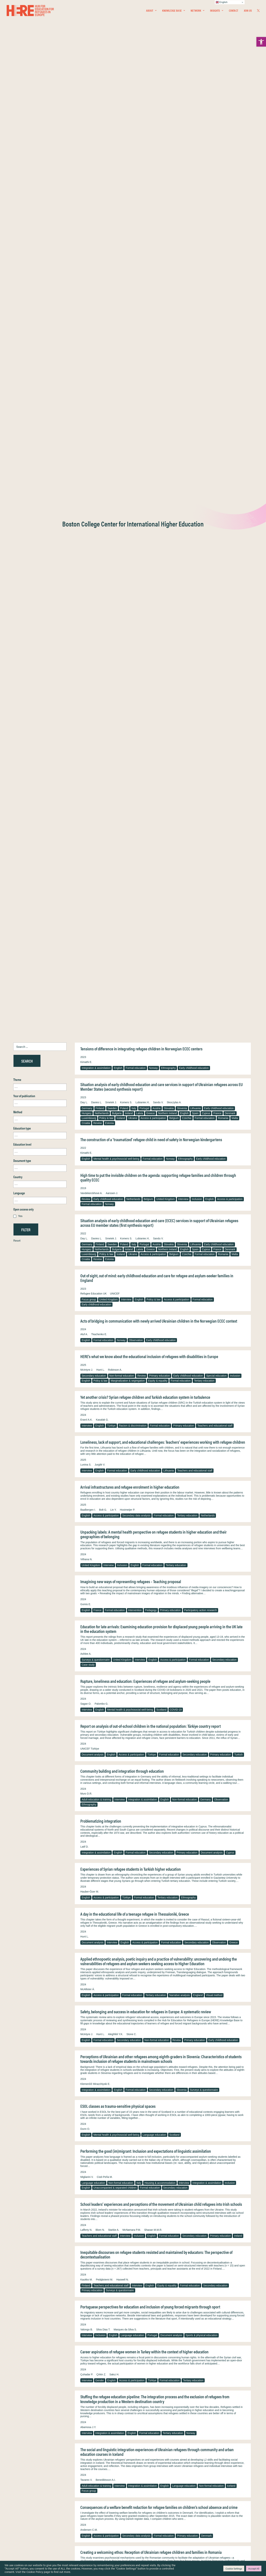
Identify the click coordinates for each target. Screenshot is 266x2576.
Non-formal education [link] (121, 1375)
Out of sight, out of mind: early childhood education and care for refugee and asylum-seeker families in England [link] (156, 1278)
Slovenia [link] (182, 1108)
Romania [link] (223, 1118)
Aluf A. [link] (84, 1334)
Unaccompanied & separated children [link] (115, 2187)
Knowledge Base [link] (173, 10)
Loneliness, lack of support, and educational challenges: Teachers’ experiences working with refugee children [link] (162, 1442)
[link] (261, 42)
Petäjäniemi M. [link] (104, 2279)
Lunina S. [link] (85, 1464)
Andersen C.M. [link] (89, 2529)
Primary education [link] (159, 1375)
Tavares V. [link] (86, 2479)
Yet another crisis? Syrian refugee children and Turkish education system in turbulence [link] (145, 1397)
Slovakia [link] (169, 1108)
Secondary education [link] (94, 1375)
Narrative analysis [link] (179, 1995)
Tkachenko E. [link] (99, 1334)
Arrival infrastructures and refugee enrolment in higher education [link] (129, 1487)
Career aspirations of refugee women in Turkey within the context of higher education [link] (144, 2351)
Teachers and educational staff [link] (214, 1425)
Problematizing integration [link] (100, 1821)
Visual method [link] (214, 1995)
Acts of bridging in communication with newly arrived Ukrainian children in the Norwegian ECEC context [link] (158, 1321)
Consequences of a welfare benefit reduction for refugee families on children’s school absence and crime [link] (159, 2507)
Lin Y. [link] (113, 1509)
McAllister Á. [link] (87, 1989)
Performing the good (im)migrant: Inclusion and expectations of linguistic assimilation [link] (145, 2151)
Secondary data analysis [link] (136, 1515)
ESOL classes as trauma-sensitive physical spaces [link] (118, 2106)
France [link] (217, 1113)
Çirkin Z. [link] (101, 2374)
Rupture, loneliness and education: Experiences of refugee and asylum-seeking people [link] (145, 1681)
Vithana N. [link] (86, 1559)
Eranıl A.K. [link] (86, 1419)
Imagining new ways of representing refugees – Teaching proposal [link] (130, 1581)
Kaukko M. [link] (86, 2279)
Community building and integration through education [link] (122, 1771)
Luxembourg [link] (89, 1118)
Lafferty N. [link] (86, 2229)
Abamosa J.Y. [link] (88, 2427)
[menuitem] (151, 10)
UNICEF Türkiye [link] (89, 1748)
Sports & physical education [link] (202, 2335)
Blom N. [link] (100, 2229)
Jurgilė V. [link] (100, 1464)
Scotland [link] (161, 1709)
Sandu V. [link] (158, 1102)
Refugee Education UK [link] (93, 1293)
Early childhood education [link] (194, 1067)
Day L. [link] (84, 1102)
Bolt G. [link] (103, 1509)
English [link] (118, 1067)
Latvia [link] (139, 1113)
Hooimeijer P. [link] (127, 1509)
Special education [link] (216, 1375)
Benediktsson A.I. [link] (106, 2479)
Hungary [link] (86, 1113)
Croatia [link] (86, 1123)
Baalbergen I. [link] (88, 1509)
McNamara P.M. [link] (131, 2229)
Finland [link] (100, 1108)
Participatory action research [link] (200, 1610)
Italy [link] (134, 1108)
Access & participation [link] (153, 1118)
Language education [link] (154, 2134)
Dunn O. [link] (85, 2128)
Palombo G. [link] (101, 1703)
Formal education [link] (136, 1067)
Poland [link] (124, 1108)
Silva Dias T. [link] (103, 2329)
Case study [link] (88, 1664)
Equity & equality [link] (157, 1380)
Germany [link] (87, 1108)
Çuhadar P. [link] (86, 2374)
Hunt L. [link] (100, 1369)
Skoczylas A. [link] (174, 1102)
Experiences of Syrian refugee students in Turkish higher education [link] (130, 1869)
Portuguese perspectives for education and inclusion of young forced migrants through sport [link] (150, 2306)
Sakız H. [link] (114, 2374)
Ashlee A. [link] (85, 1653)
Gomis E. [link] (85, 1604)
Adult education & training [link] (96, 1799)
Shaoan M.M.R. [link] (153, 2229)
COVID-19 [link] (176, 1709)
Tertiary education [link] (204, 1380)
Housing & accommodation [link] (159, 2182)
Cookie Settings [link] (234, 2568)
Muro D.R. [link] (86, 1793)
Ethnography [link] (168, 1067)
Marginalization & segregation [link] (128, 1380)
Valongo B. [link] (86, 2329)
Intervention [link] (135, 1610)
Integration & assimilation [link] (96, 1067)
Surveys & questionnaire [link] (96, 1659)
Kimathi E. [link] (86, 1062)
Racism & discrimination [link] (132, 1425)
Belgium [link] (174, 1118)
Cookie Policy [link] (34, 2572)
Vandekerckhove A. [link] (91, 1193)
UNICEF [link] (115, 1293)
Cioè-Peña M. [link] (105, 2176)
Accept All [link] (253, 2568)
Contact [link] (233, 10)
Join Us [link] (248, 10)
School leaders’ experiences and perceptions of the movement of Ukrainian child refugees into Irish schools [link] (161, 2204)
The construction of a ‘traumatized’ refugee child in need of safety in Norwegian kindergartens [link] (151, 1139)
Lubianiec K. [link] (142, 1102)
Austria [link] (157, 1108)
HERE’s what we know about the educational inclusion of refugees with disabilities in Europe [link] (149, 1356)
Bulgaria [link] (116, 1113)
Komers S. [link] (126, 1102)
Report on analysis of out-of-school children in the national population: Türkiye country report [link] (150, 1726)
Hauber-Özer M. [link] (89, 1891)
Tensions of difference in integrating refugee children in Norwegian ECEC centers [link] (141, 1048)
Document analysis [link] (92, 1754)
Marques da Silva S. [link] (125, 2329)
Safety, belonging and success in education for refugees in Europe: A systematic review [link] (145, 2011)
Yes (20, 1216)
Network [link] (197, 10)
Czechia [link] (186, 1118)
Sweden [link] (112, 1108)
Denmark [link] (230, 1113)
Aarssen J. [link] (112, 1193)
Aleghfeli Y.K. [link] (115, 2034)
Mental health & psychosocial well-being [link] (116, 1158)
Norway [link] (153, 1067)
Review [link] (97, 1123)
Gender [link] (99, 2380)
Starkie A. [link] (113, 2229)
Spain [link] (195, 1113)
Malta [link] (235, 1118)
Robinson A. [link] (115, 1369)
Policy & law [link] (106, 1118)
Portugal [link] (144, 1108)
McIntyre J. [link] (86, 1369)
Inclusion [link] (197, 1199)
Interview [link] (183, 1199)
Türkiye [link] (111, 1425)
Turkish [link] (238, 1754)
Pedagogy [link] (151, 1610)
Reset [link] (17, 1240)
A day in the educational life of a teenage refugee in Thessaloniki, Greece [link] (134, 1914)
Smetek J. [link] (111, 1102)
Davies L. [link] (96, 1102)
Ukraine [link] (132, 1118)
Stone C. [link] (132, 2034)
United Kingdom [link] (165, 1199)
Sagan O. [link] (85, 1703)
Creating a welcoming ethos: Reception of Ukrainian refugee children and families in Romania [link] (151, 2552)
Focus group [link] (89, 1299)
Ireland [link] (129, 1113)
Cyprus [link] (206, 1113)
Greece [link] (150, 1113)
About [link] (151, 10)
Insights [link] (216, 10)
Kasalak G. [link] (102, 1419)
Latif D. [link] (84, 1846)
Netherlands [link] (102, 1113)
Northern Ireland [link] (167, 1113)
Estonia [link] (109, 1123)
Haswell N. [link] (122, 2279)
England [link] (198, 1995)
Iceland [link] (121, 1118)
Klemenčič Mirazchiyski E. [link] (95, 2083)
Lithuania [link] (195, 1108)
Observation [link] (136, 1340)
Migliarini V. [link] (86, 2176)
